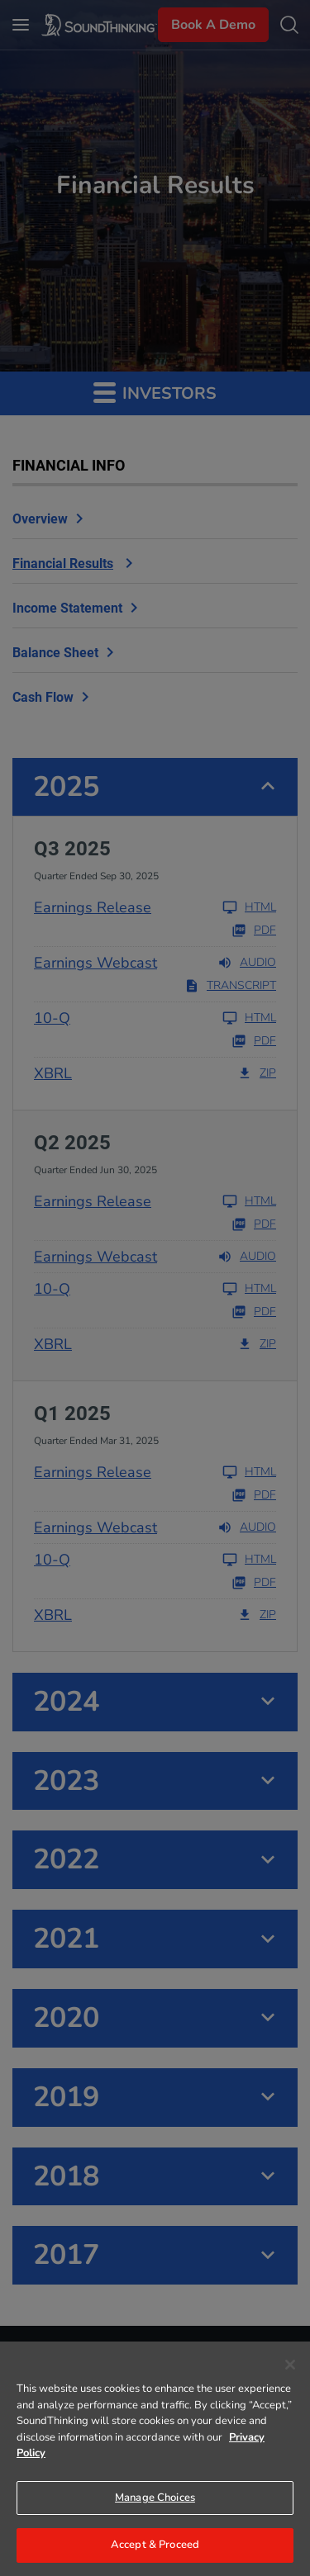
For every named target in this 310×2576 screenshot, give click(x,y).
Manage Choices (155, 2497)
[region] (155, 2459)
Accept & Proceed (155, 2544)
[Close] (290, 2364)
